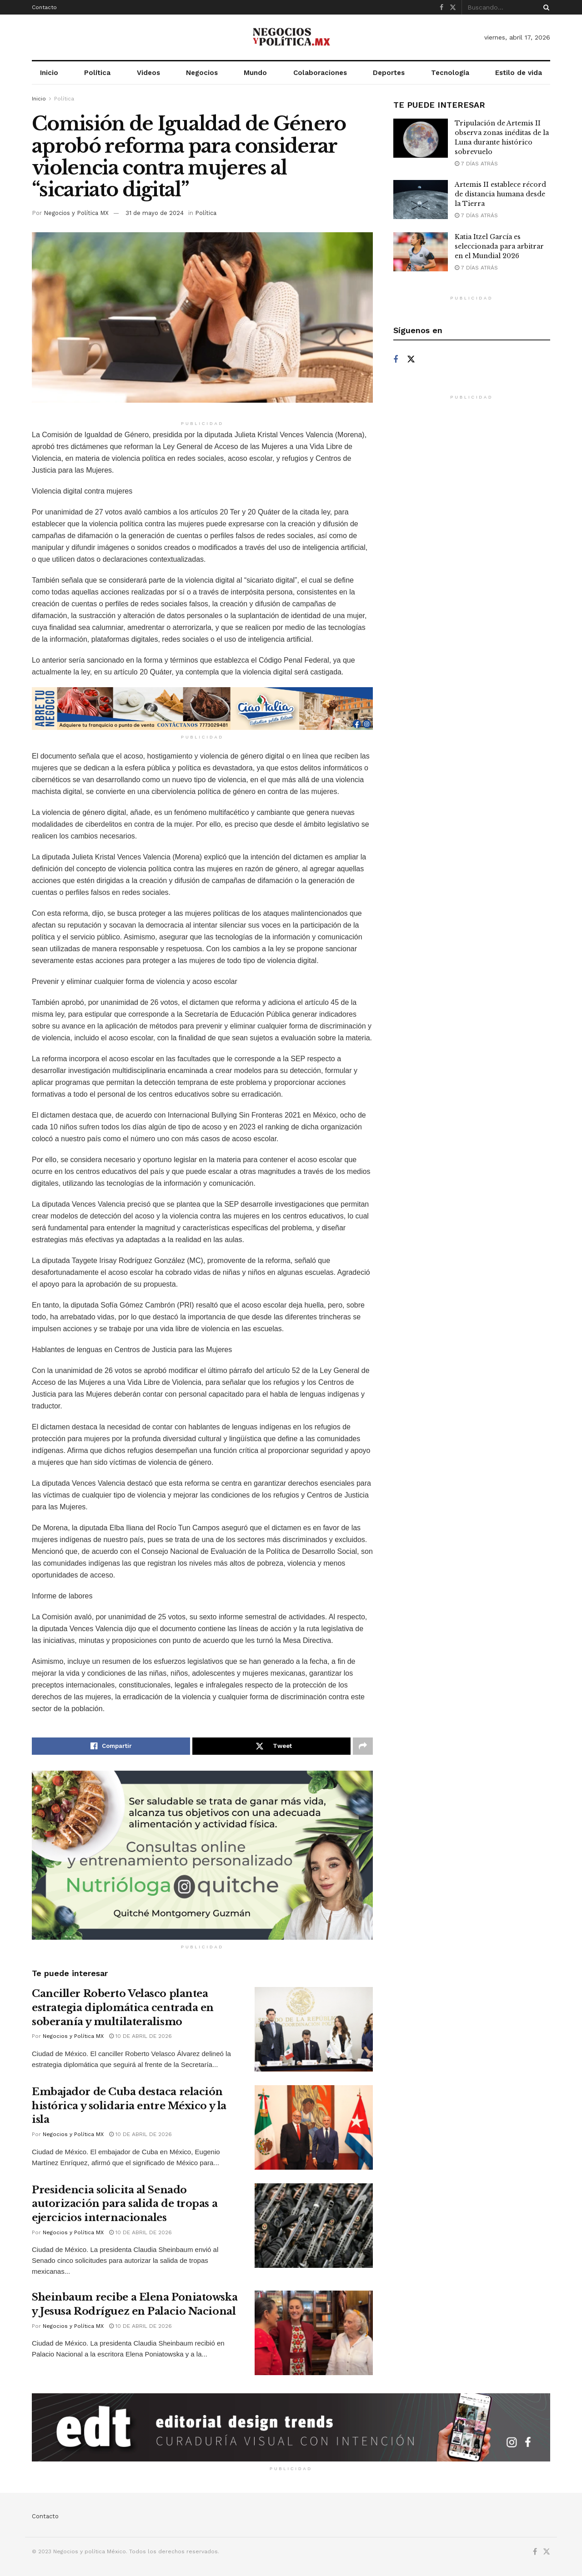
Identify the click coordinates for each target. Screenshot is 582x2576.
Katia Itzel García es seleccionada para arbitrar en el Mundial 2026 (499, 246)
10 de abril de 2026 (140, 2036)
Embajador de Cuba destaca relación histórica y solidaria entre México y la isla (129, 2106)
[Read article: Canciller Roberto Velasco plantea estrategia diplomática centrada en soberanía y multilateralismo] (314, 2029)
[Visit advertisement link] (202, 708)
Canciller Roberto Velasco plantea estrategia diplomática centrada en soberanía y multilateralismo (123, 2007)
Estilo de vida (518, 73)
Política (97, 73)
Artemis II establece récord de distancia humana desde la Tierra (500, 194)
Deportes (389, 73)
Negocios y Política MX (76, 213)
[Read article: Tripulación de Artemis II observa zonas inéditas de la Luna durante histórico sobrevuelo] (420, 138)
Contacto (44, 7)
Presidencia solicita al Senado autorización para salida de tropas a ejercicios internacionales (124, 2204)
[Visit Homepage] (291, 37)
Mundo (255, 73)
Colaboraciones (320, 73)
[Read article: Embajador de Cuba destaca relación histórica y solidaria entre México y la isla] (314, 2127)
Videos (148, 73)
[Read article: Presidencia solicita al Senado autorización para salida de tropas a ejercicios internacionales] (314, 2225)
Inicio (49, 73)
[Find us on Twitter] (411, 359)
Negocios (202, 73)
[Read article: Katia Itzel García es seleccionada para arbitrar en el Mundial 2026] (420, 251)
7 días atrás (476, 163)
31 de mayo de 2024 (154, 213)
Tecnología (450, 73)
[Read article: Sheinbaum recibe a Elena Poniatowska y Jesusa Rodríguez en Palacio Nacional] (314, 2333)
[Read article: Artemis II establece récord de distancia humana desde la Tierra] (420, 199)
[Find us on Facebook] (395, 359)
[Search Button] (545, 7)
